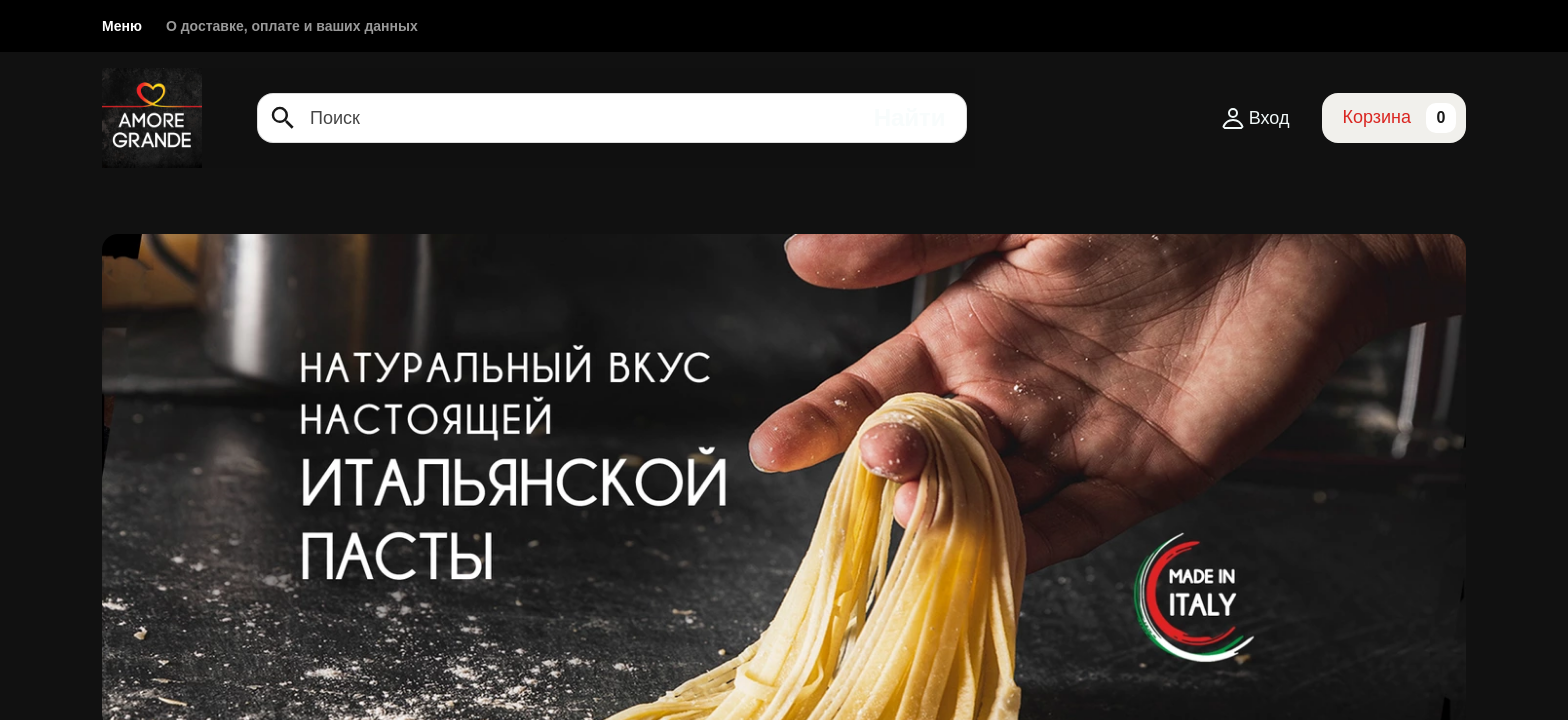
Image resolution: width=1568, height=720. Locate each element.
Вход (1255, 118)
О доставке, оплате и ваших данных (292, 26)
